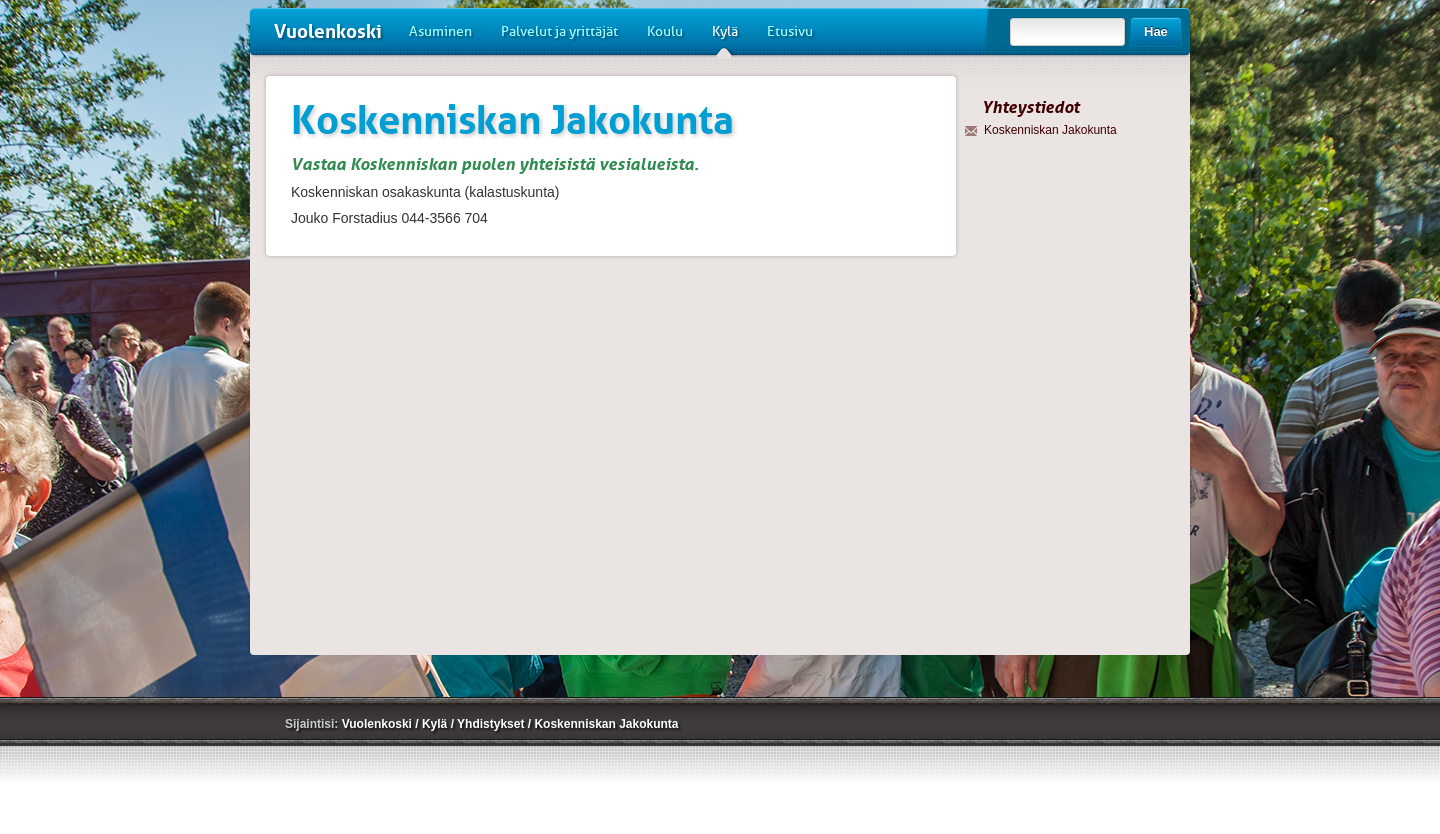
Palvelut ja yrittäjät (559, 31)
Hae (1156, 31)
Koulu (665, 31)
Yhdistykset (492, 724)
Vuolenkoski (328, 31)
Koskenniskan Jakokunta (606, 724)
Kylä (725, 39)
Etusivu (790, 31)
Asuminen (440, 31)
